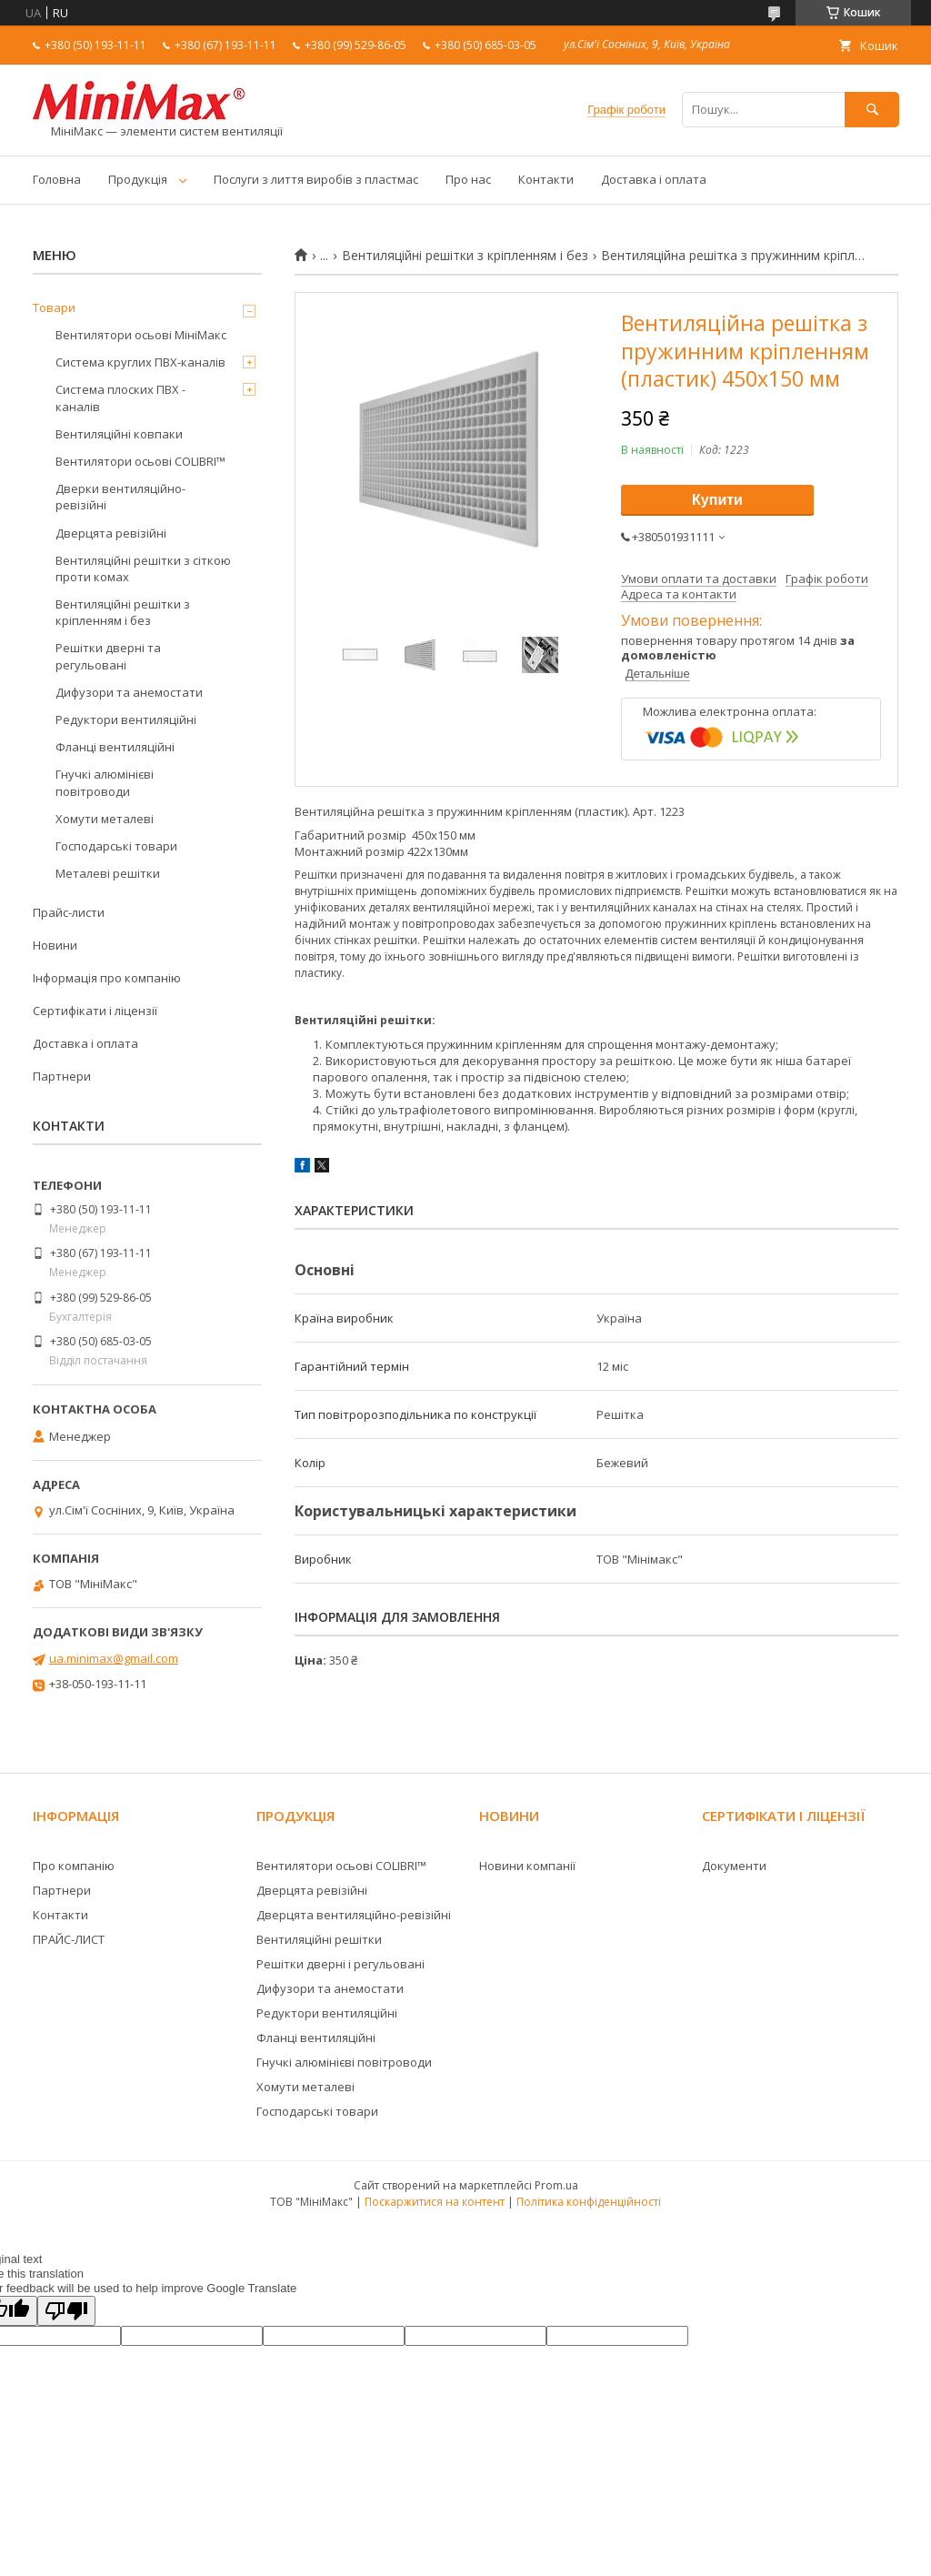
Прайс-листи (69, 912)
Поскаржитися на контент (435, 2201)
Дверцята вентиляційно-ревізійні (353, 1915)
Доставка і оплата (653, 179)
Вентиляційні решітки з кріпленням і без (465, 255)
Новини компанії (527, 1865)
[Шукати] (872, 109)
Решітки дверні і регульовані (340, 1964)
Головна (57, 179)
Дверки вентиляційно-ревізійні (120, 496)
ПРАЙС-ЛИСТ (69, 1939)
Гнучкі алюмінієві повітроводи (104, 782)
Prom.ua (556, 2185)
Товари (54, 307)
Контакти (546, 179)
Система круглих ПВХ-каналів (140, 362)
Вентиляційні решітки (319, 1939)
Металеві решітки (107, 873)
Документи (734, 1865)
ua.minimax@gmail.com (113, 1658)
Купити (717, 500)
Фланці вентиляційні (115, 747)
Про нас (468, 179)
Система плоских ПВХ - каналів (120, 397)
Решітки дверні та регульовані (108, 655)
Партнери (62, 1076)
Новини (55, 945)
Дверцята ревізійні (110, 533)
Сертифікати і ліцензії (95, 1010)
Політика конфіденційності (588, 2201)
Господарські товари (116, 846)
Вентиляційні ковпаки (119, 434)
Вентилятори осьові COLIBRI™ (140, 461)
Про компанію (74, 1865)
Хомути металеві (104, 818)
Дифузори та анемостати (129, 692)
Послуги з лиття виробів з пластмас (316, 179)
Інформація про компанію (107, 978)
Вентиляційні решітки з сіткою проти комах (143, 568)
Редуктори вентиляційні (125, 719)
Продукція (137, 179)
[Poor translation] (66, 2311)
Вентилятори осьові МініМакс (140, 335)
